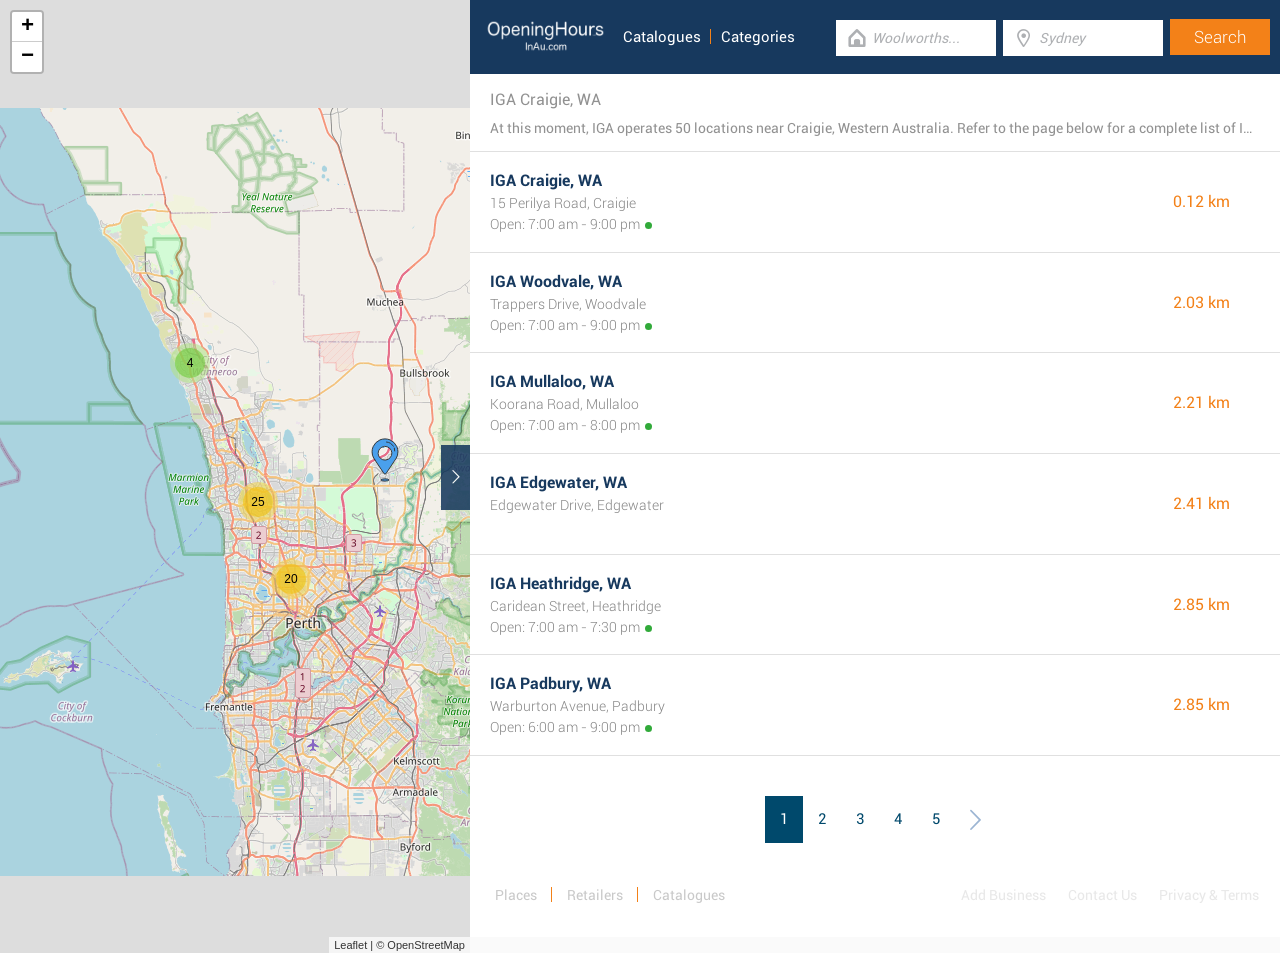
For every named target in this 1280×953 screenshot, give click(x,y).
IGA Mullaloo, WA (552, 381)
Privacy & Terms (1209, 895)
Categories (758, 37)
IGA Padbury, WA (550, 683)
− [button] (27, 57)
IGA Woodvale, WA (556, 281)
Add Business (1003, 895)
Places (516, 895)
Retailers (595, 895)
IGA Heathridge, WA (560, 583)
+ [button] (27, 27)
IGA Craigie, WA (546, 180)
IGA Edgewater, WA (558, 482)
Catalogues (662, 37)
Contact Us (1102, 895)
